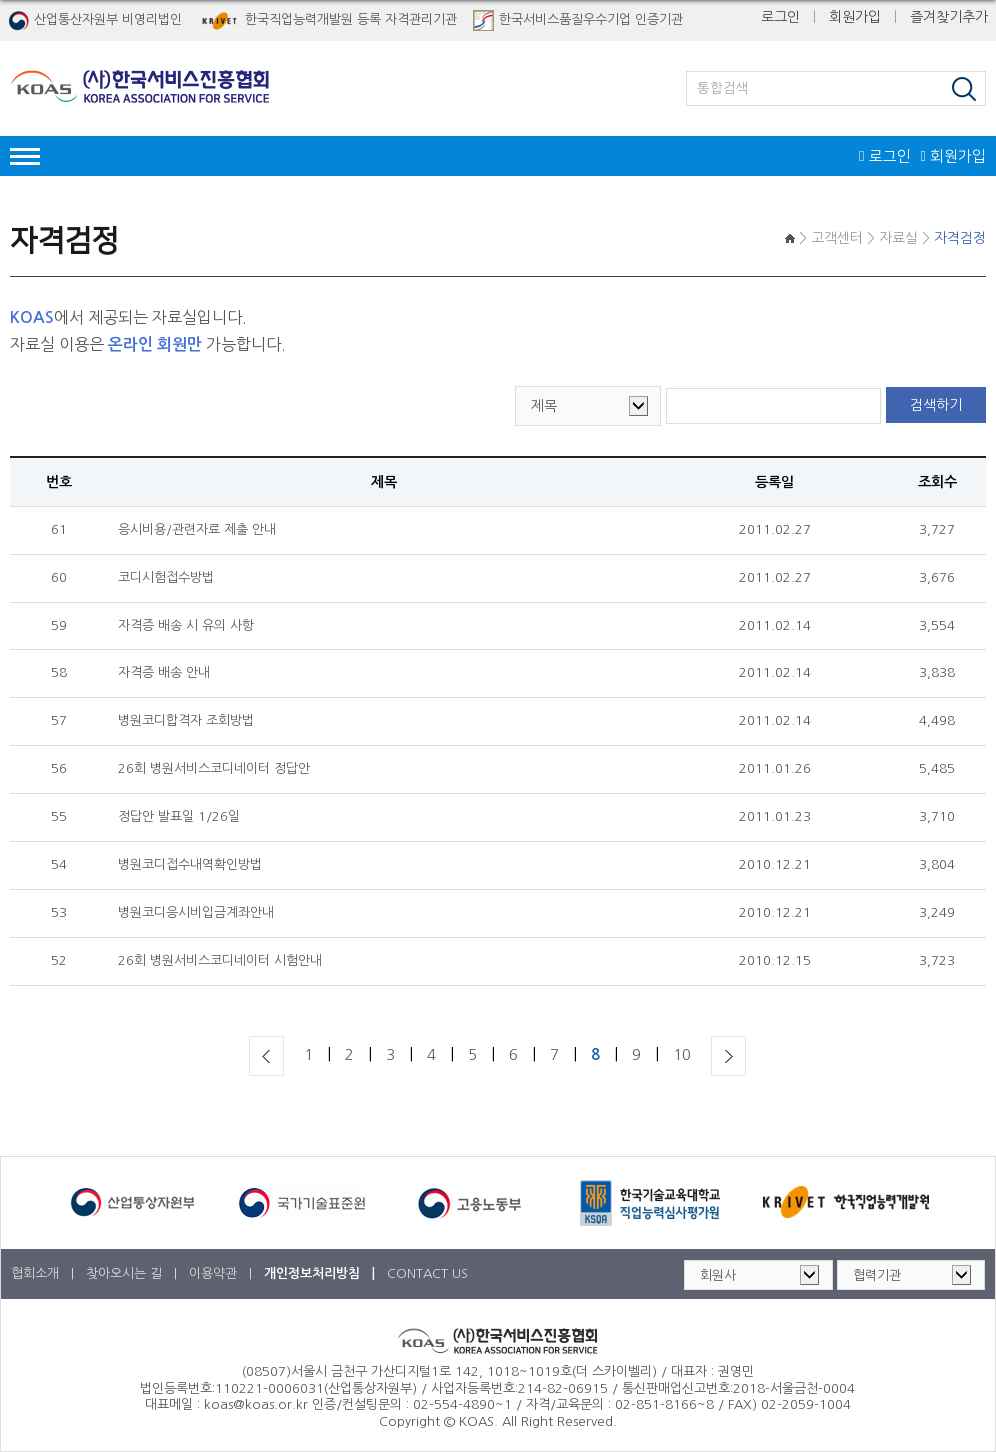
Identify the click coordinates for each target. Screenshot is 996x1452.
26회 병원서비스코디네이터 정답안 (214, 768)
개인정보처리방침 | (321, 1273)
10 (682, 1054)
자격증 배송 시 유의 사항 (186, 625)
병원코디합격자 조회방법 (186, 720)
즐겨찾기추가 (949, 17)
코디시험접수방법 (166, 577)
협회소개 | (44, 1273)
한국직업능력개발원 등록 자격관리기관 (327, 20)
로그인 (780, 17)
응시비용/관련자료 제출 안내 (197, 529)
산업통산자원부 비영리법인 (95, 20)
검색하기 (936, 405)
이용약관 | (222, 1273)
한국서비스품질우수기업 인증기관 (578, 20)
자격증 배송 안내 (164, 672)
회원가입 (855, 17)
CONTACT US (427, 1273)
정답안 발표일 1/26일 (179, 816)
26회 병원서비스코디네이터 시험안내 (220, 960)
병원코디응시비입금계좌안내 (196, 912)
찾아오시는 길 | (133, 1273)
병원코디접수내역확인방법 (190, 864)
